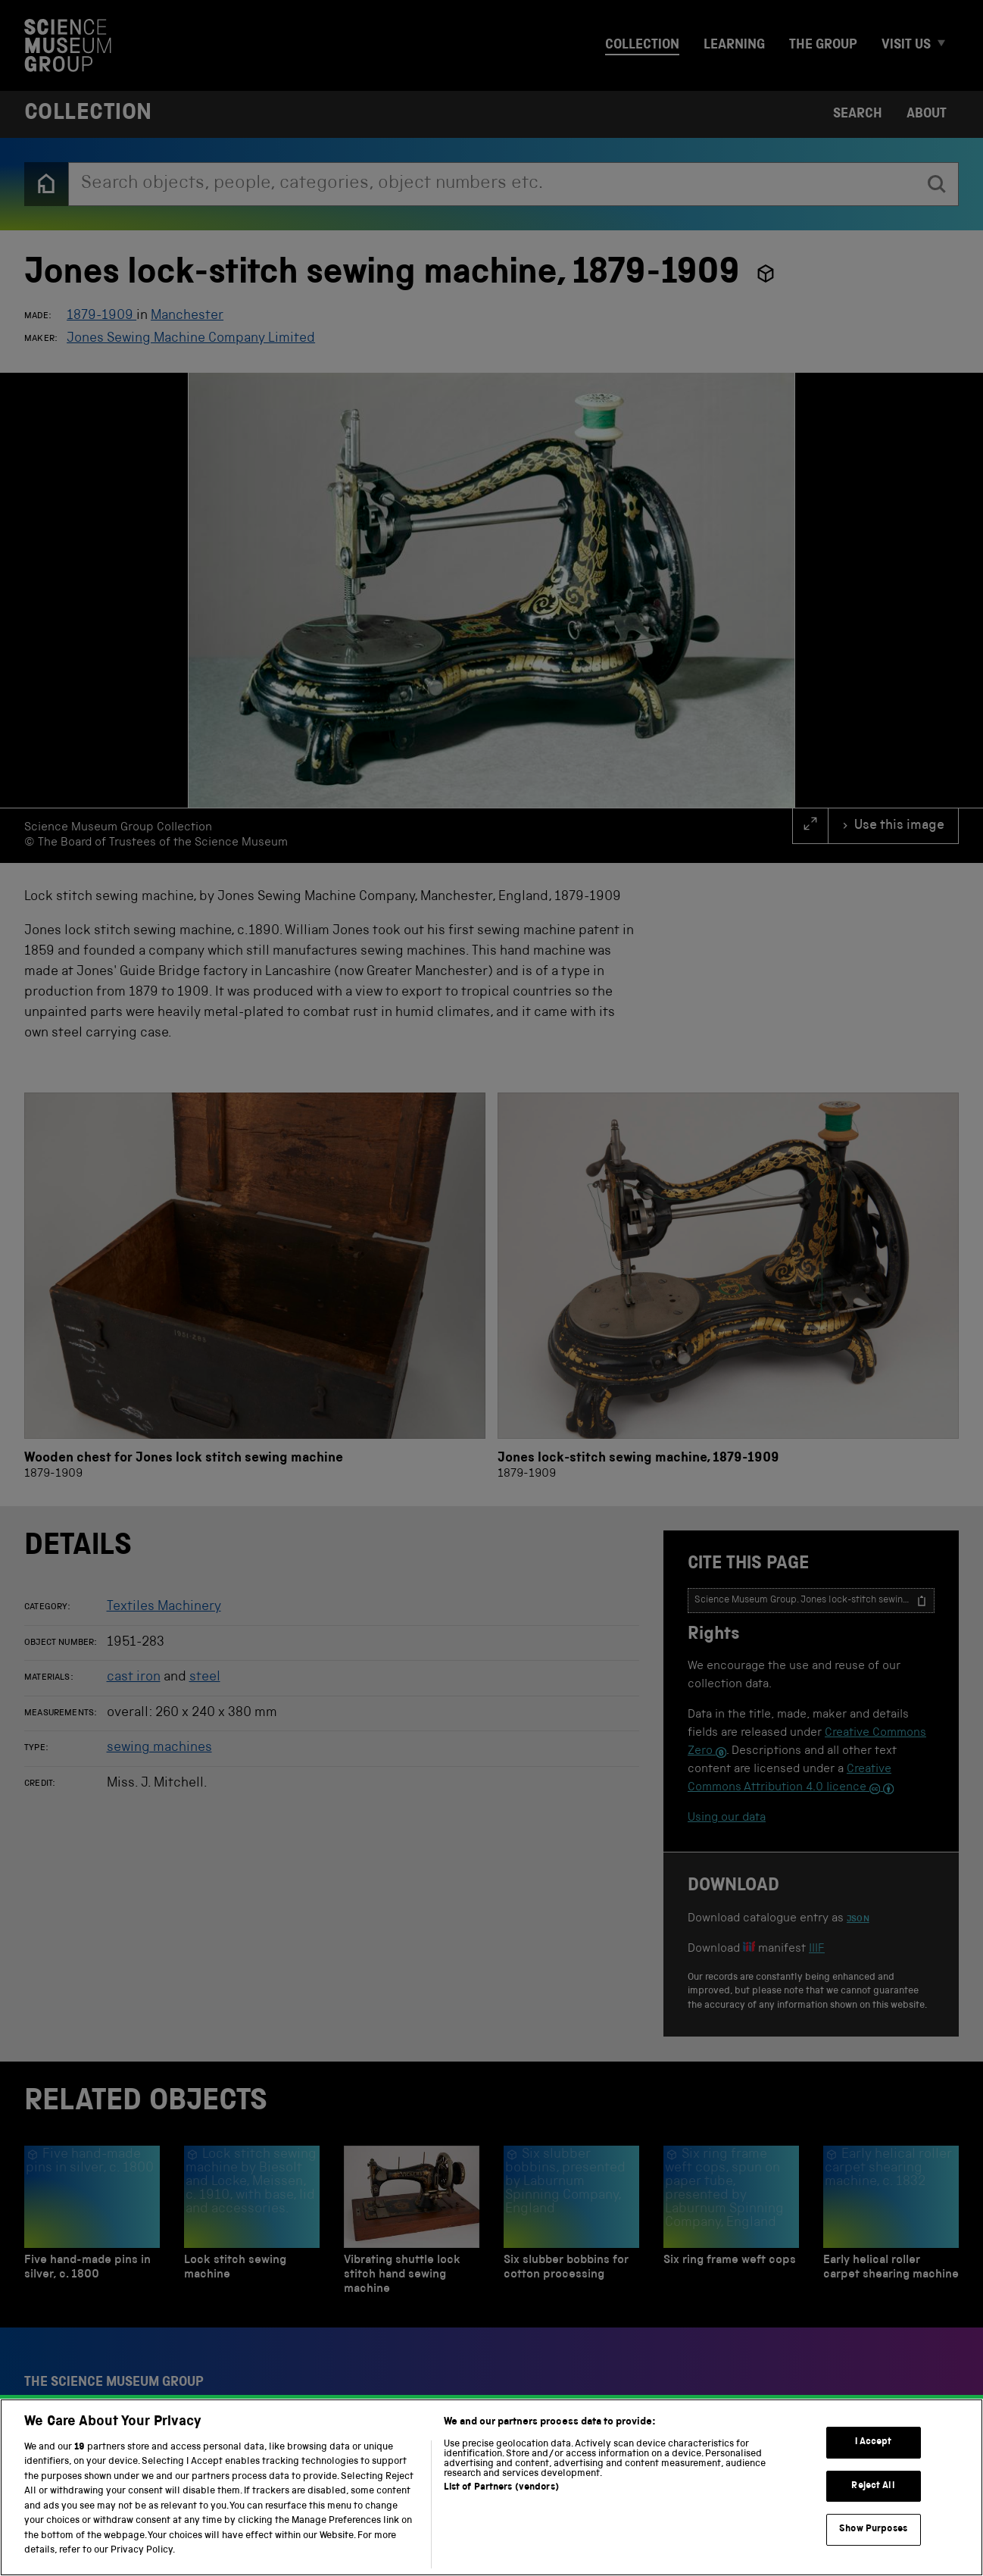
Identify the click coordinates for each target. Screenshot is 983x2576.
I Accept (873, 2442)
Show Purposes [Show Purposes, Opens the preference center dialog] (873, 2529)
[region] (491, 2487)
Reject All (872, 2486)
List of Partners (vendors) (501, 2488)
